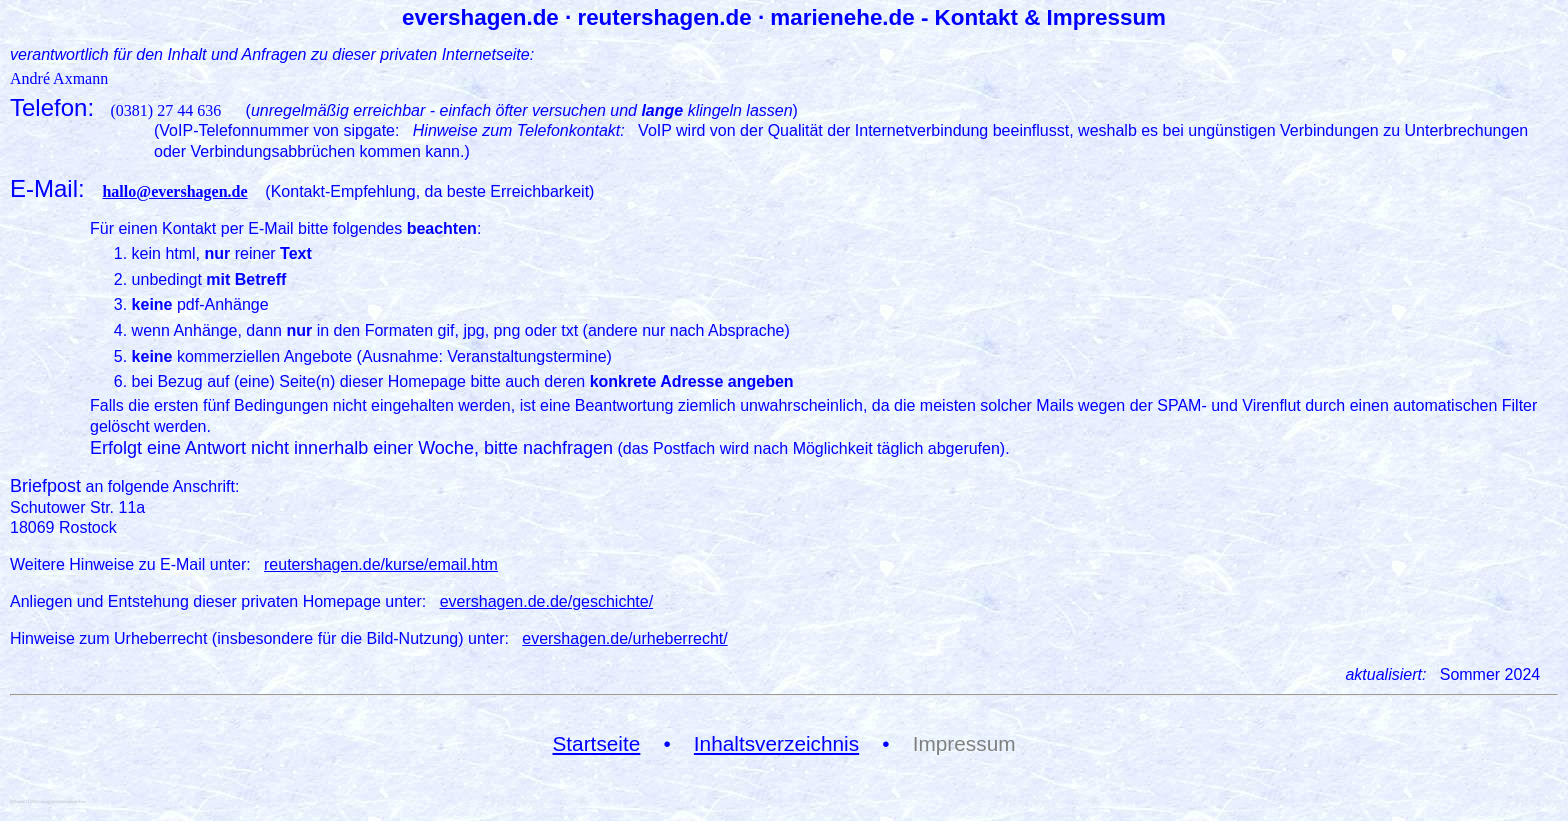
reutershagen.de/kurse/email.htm (381, 564)
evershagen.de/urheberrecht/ (624, 638)
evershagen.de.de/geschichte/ (546, 601)
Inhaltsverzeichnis (776, 743)
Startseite (596, 743)
